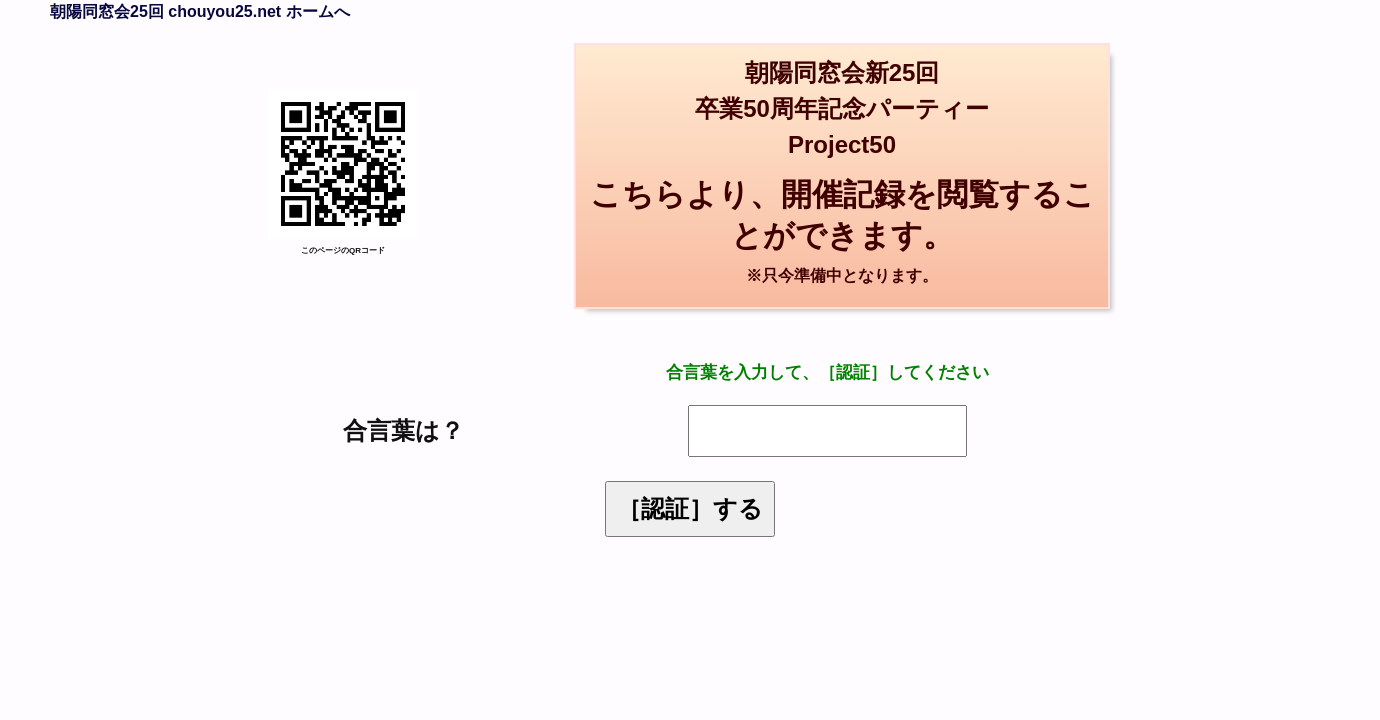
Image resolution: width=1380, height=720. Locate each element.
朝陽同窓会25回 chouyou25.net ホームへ (200, 11)
